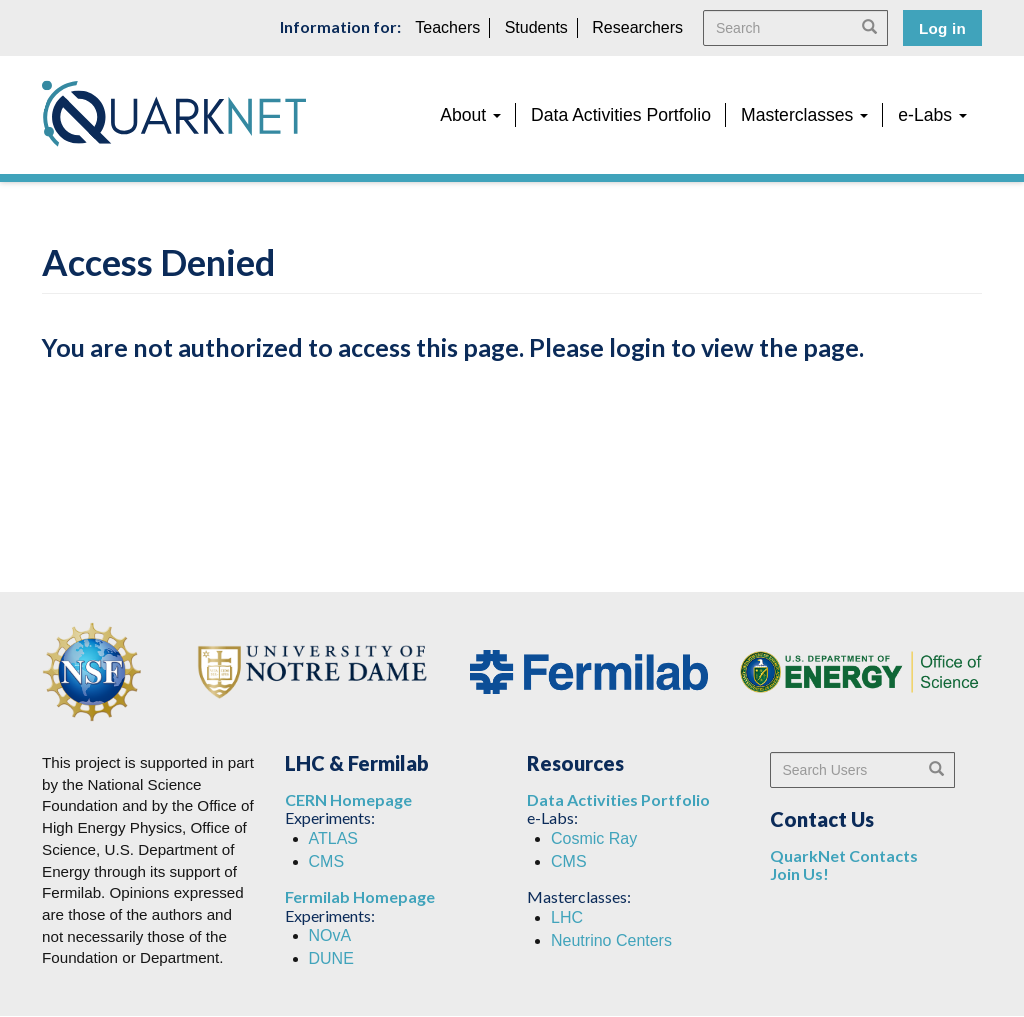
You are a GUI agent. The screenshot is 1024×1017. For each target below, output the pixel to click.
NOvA (330, 935)
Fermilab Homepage (360, 896)
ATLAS (334, 838)
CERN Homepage (348, 799)
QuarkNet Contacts (844, 855)
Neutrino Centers (611, 940)
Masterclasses (804, 115)
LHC (567, 917)
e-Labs (932, 115)
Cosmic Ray (594, 838)
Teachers (447, 27)
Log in (942, 28)
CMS (327, 861)
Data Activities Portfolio (621, 115)
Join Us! (799, 873)
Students (536, 27)
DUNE (331, 958)
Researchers (637, 27)
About (470, 115)
